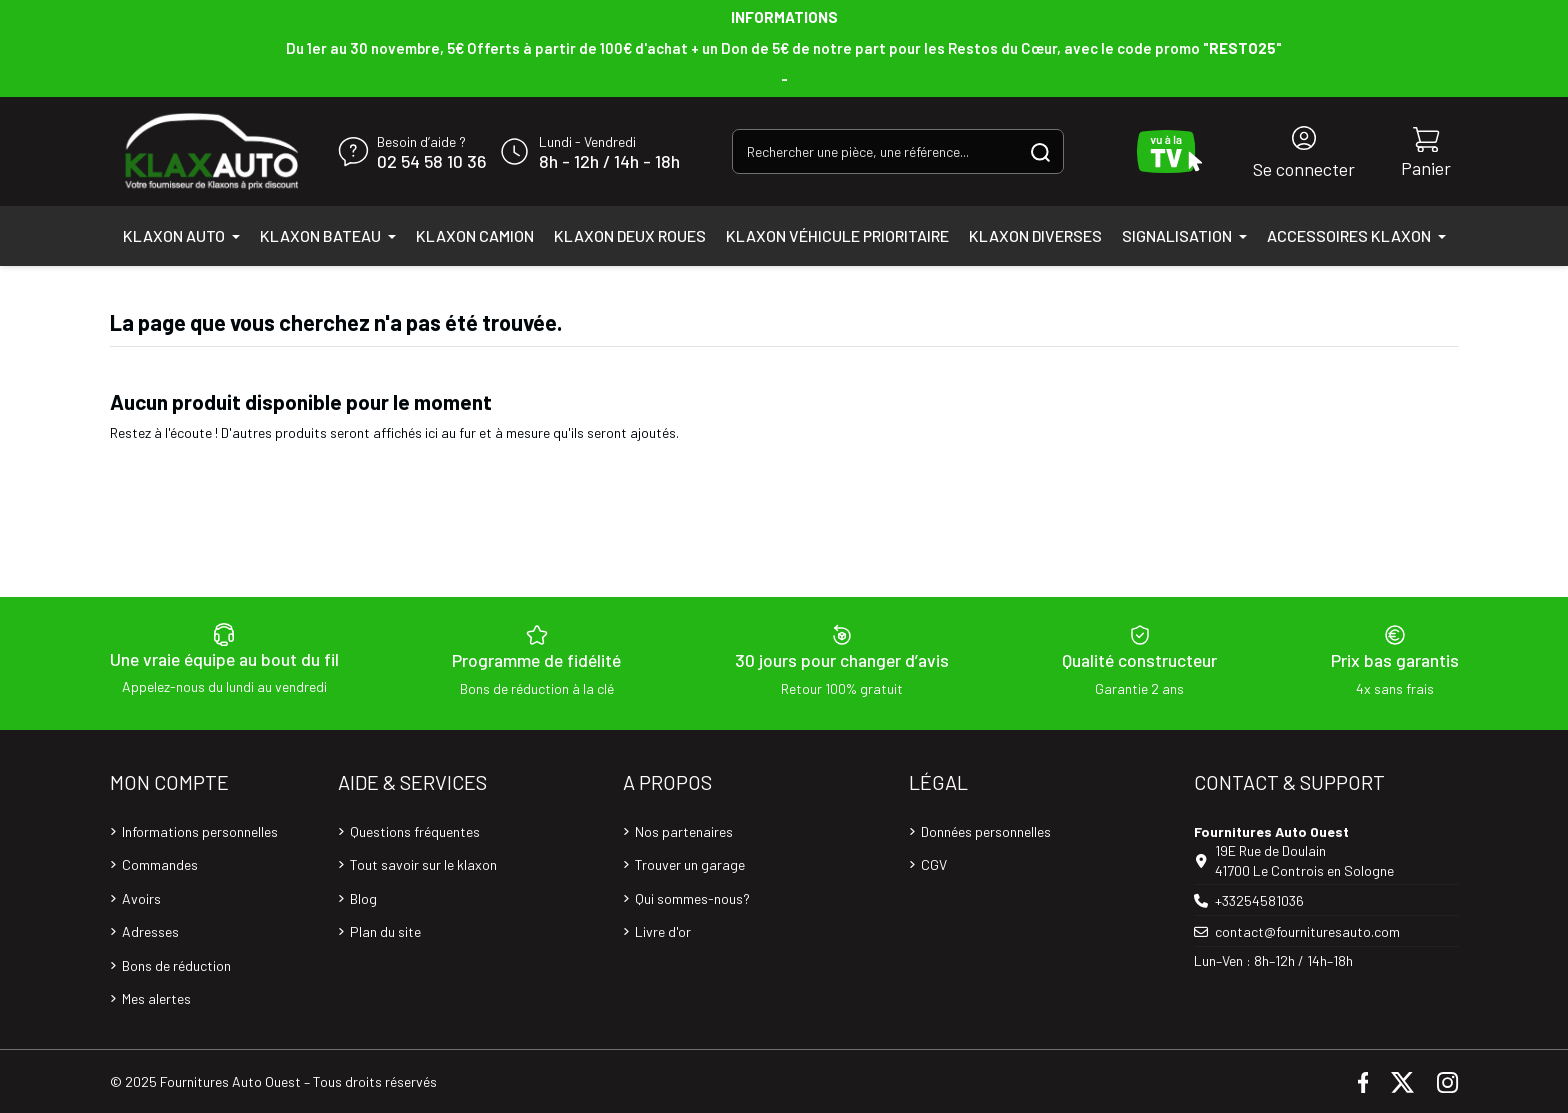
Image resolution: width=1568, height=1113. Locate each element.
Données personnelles (986, 831)
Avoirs (141, 898)
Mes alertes (156, 998)
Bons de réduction (176, 965)
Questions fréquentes (415, 831)
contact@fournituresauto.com (1307, 931)
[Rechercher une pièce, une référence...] (1040, 151)
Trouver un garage (690, 864)
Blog (363, 898)
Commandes (160, 864)
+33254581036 (1259, 900)
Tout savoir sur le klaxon (423, 864)
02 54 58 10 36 (431, 162)
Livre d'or (663, 931)
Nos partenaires (684, 831)
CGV (934, 864)
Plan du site (385, 931)
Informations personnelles (200, 831)
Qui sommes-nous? (692, 898)
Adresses (150, 931)
